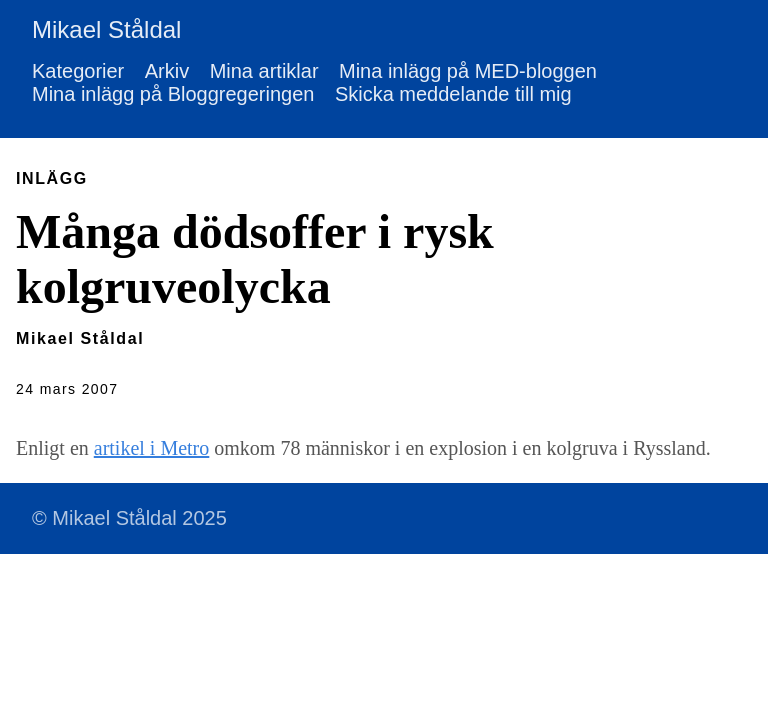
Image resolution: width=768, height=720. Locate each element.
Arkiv (167, 71)
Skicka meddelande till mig (453, 94)
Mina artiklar (264, 71)
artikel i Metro (152, 448)
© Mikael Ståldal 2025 (129, 518)
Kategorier (78, 71)
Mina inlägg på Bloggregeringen (173, 94)
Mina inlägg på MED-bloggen (468, 71)
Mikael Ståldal (106, 29)
